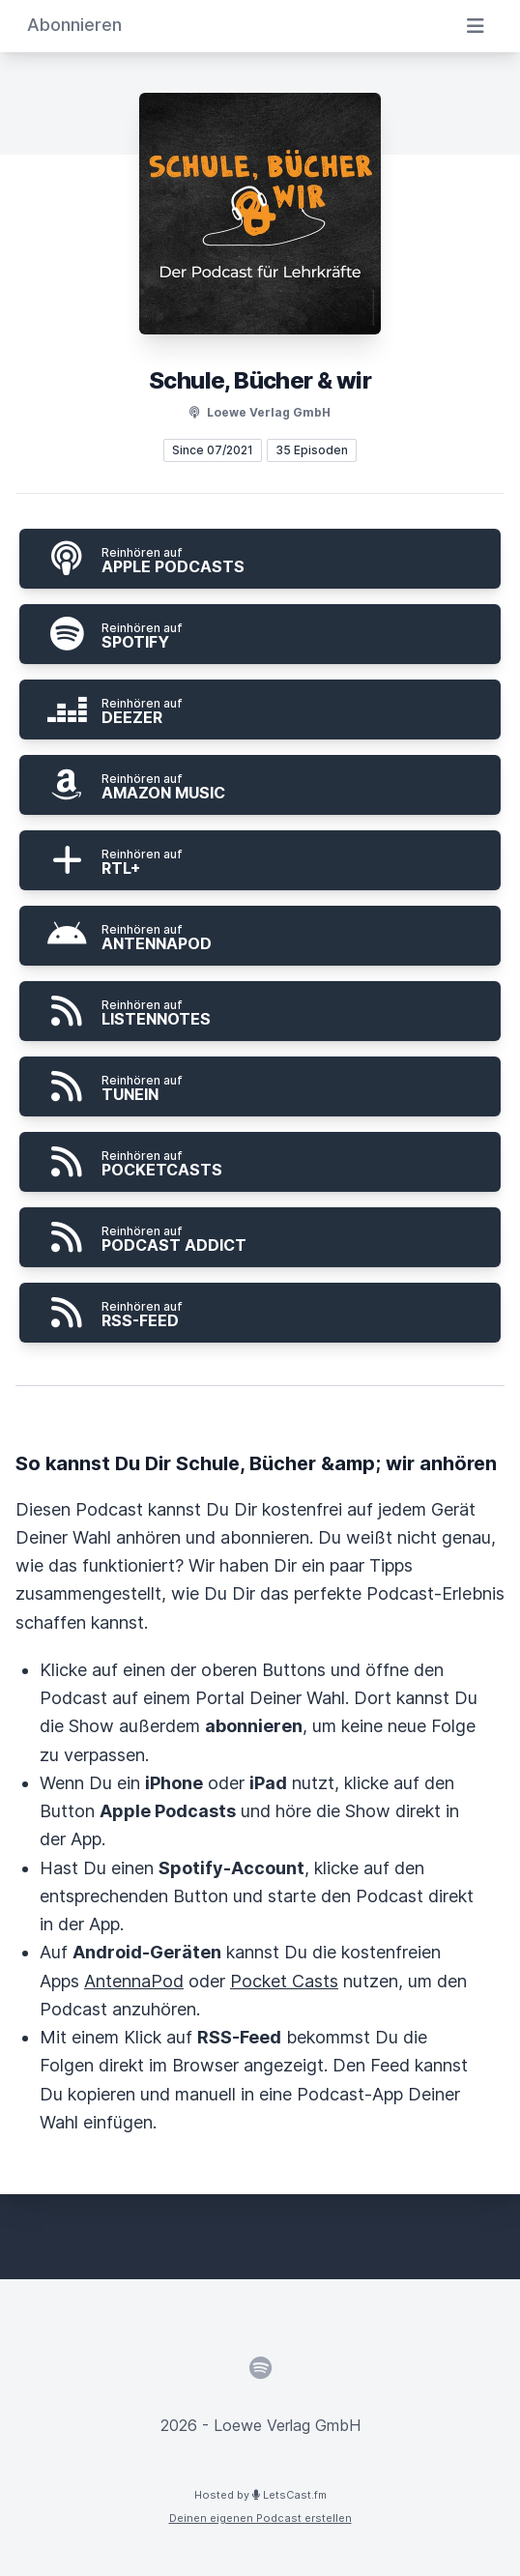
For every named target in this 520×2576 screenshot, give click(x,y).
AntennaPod (134, 1981)
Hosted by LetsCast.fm (260, 2495)
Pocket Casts (284, 1981)
